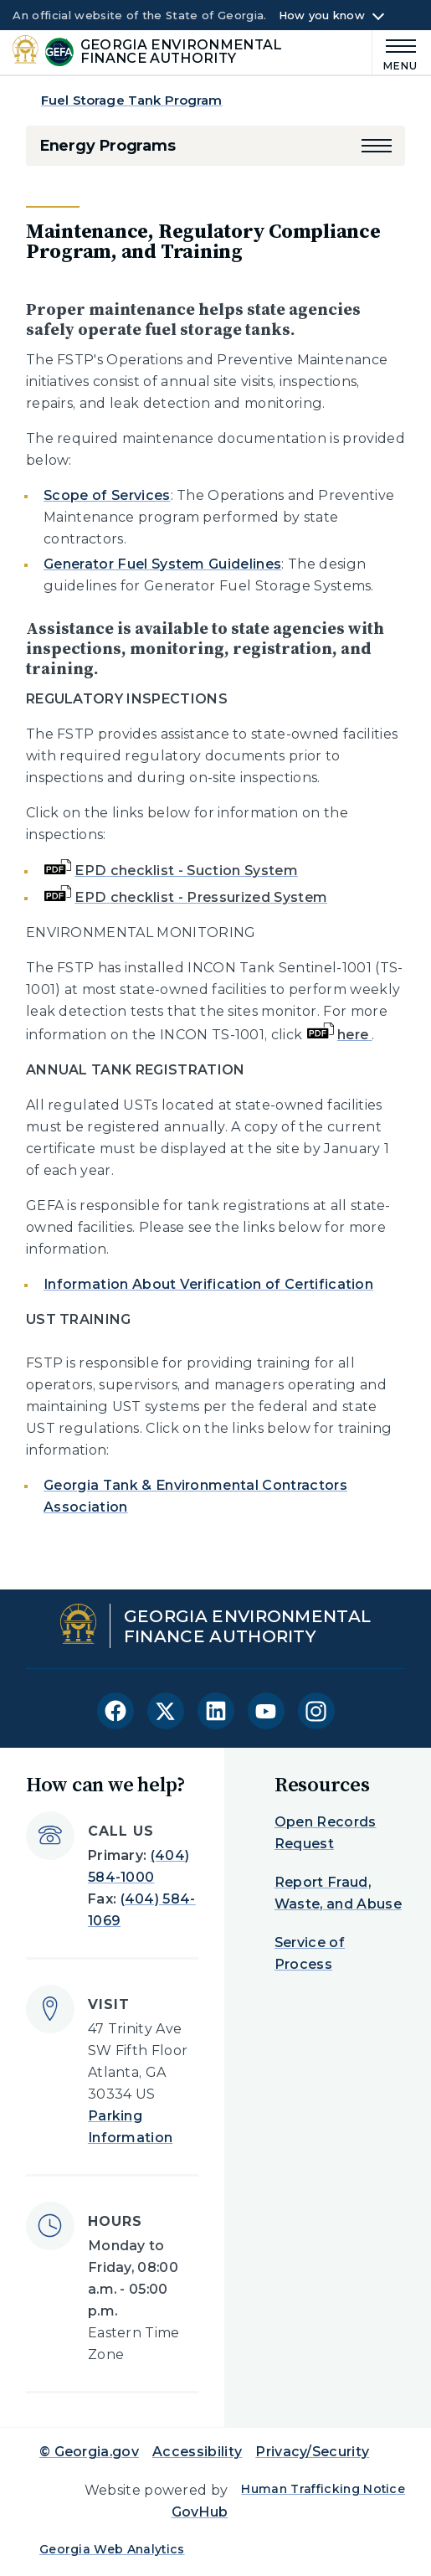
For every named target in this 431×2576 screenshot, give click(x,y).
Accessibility (197, 2452)
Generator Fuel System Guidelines (162, 564)
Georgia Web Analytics (112, 2549)
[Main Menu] (395, 52)
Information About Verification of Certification (208, 1284)
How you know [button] (322, 16)
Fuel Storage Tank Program (132, 100)
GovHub (200, 2512)
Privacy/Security (312, 2452)
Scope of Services (107, 495)
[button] (377, 146)
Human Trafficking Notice (323, 2488)
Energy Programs (107, 146)
